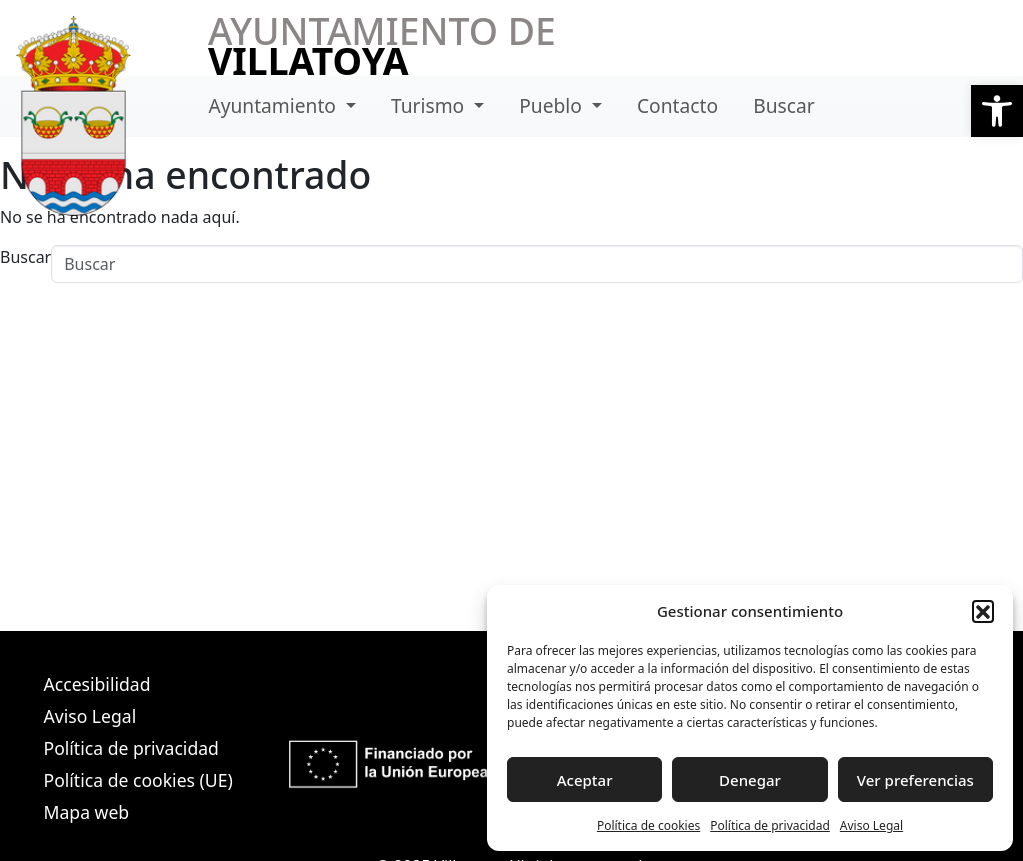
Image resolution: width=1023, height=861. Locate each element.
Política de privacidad (770, 825)
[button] (997, 111)
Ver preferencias (915, 780)
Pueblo (553, 105)
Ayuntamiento (274, 105)
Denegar (750, 780)
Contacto (677, 105)
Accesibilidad (97, 684)
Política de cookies (648, 825)
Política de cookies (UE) (138, 780)
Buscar (783, 105)
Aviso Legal (871, 825)
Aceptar (585, 780)
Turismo (430, 105)
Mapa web (87, 812)
